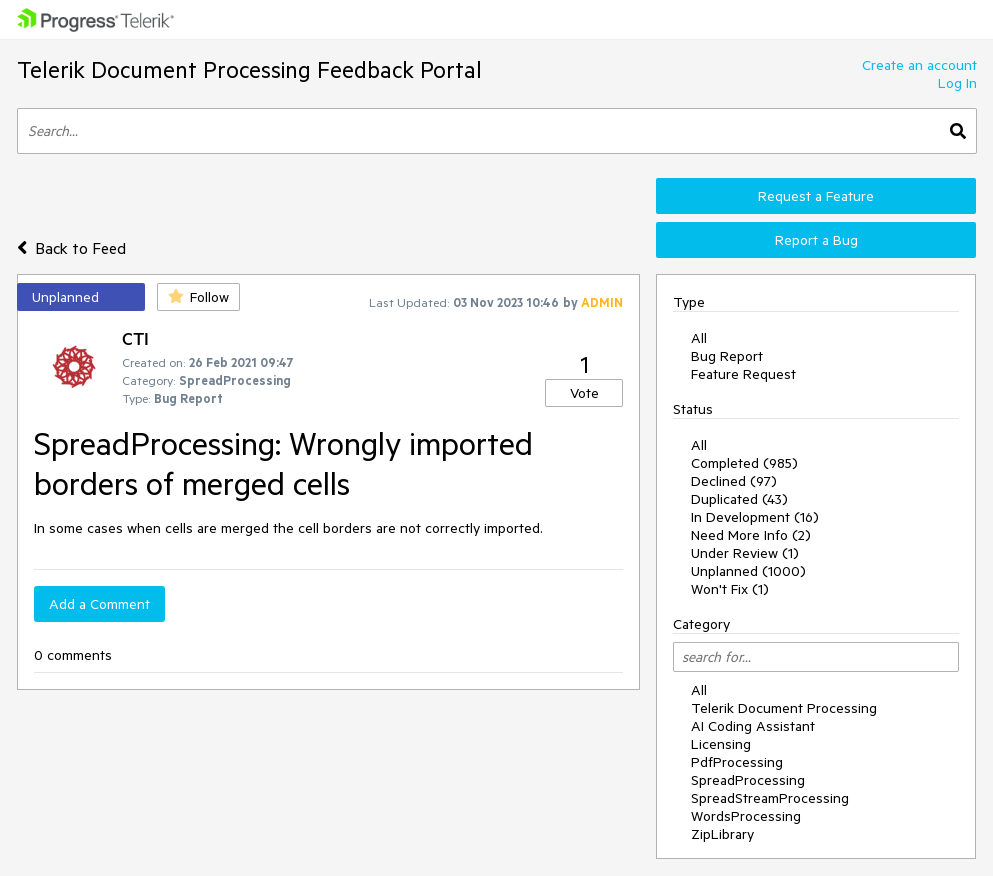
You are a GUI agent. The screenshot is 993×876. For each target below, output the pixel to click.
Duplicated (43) (739, 499)
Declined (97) (734, 481)
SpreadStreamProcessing (770, 798)
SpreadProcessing (748, 780)
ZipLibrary (722, 834)
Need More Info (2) (751, 535)
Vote (584, 393)
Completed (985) (744, 463)
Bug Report (727, 356)
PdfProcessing (737, 762)
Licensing (721, 744)
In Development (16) (755, 517)
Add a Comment (99, 604)
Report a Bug (816, 240)
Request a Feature (816, 196)
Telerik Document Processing (784, 708)
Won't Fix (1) (730, 589)
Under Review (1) (745, 553)
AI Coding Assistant (753, 726)
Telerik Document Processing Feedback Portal (249, 69)
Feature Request (743, 374)
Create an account (919, 65)
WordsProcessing (746, 816)
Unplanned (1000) (748, 571)
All (699, 338)
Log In (957, 83)
